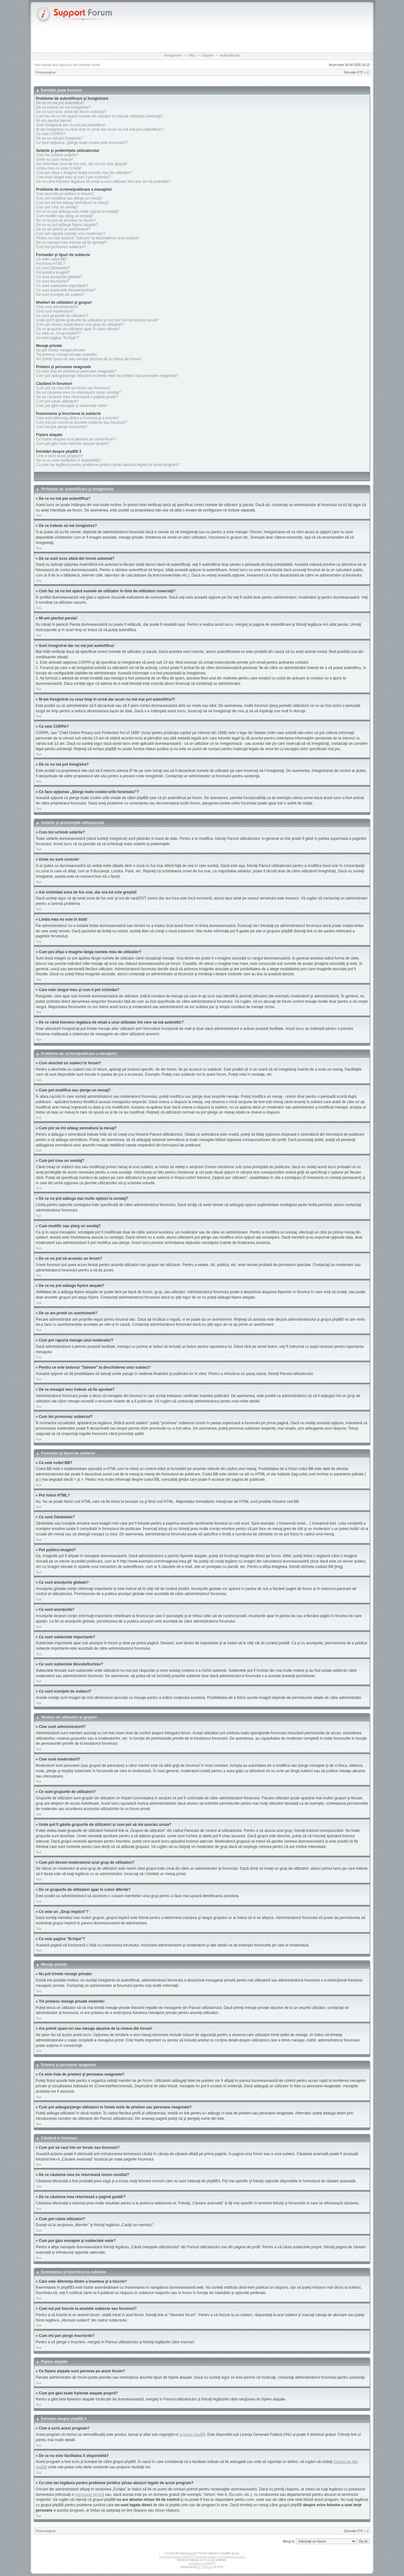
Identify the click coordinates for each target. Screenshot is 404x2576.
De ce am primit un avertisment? (63, 229)
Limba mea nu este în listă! (58, 168)
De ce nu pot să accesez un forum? (66, 220)
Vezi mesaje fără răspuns (52, 65)
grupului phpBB (192, 2434)
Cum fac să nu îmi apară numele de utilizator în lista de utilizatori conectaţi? (99, 116)
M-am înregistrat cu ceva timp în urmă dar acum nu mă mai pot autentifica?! (99, 129)
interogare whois (89, 2494)
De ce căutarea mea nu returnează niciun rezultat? (78, 392)
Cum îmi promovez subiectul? (61, 247)
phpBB (191, 2553)
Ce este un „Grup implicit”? (58, 333)
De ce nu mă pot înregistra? (59, 138)
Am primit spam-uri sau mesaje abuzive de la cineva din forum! (88, 359)
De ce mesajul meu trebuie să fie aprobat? (71, 242)
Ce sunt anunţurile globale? (59, 277)
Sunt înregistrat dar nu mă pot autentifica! (70, 125)
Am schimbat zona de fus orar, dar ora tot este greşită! (81, 164)
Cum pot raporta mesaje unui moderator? (70, 233)
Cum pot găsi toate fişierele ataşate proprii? (72, 443)
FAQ (191, 55)
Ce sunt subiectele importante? (62, 286)
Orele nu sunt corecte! (54, 159)
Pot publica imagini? (53, 272)
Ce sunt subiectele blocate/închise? (66, 290)
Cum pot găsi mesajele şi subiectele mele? (72, 405)
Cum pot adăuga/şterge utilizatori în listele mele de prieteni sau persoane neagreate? (107, 376)
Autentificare (230, 55)
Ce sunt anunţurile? (52, 281)
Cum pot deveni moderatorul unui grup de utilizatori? (80, 324)
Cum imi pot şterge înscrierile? (61, 427)
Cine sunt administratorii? (57, 307)
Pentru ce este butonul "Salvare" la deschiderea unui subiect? (88, 238)
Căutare (208, 55)
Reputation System (200, 2563)
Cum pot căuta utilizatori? (57, 401)
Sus (38, 515)
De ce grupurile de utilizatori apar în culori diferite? (78, 329)
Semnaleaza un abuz (231, 2556)
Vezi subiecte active (86, 65)
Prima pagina (46, 72)
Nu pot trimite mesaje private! (60, 350)
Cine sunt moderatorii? (55, 311)
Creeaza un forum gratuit (175, 2556)
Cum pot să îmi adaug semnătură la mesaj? (72, 202)
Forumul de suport (204, 2556)
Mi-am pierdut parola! (54, 120)
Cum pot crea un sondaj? (57, 207)
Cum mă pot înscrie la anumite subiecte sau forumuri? (81, 422)
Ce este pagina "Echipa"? (57, 338)
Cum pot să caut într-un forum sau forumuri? (73, 388)
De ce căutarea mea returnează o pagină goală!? (77, 397)
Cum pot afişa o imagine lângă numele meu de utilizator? (84, 172)
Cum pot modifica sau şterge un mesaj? (69, 198)
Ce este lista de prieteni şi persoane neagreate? (76, 371)
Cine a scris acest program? (59, 456)
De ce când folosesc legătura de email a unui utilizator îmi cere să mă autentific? (103, 181)
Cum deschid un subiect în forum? (64, 194)
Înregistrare (173, 55)
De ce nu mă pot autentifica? (60, 103)
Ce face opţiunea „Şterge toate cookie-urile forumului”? (82, 142)
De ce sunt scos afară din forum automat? (71, 112)
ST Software (205, 2566)
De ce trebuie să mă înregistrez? (63, 107)
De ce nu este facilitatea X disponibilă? (68, 460)
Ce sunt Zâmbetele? (53, 268)
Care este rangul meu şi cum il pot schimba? (73, 177)
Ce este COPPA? (50, 134)
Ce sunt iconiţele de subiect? (60, 294)
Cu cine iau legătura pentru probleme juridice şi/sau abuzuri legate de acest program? (108, 465)
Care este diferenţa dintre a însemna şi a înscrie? (77, 418)
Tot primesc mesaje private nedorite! (66, 354)
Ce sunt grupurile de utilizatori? (62, 316)
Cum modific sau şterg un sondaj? (64, 216)
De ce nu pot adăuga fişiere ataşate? (67, 225)
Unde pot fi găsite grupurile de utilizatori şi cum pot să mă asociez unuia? (97, 320)
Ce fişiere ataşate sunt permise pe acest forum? (76, 439)
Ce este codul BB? (51, 259)
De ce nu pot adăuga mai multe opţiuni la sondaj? (77, 211)
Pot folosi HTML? (50, 263)
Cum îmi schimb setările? (57, 155)
